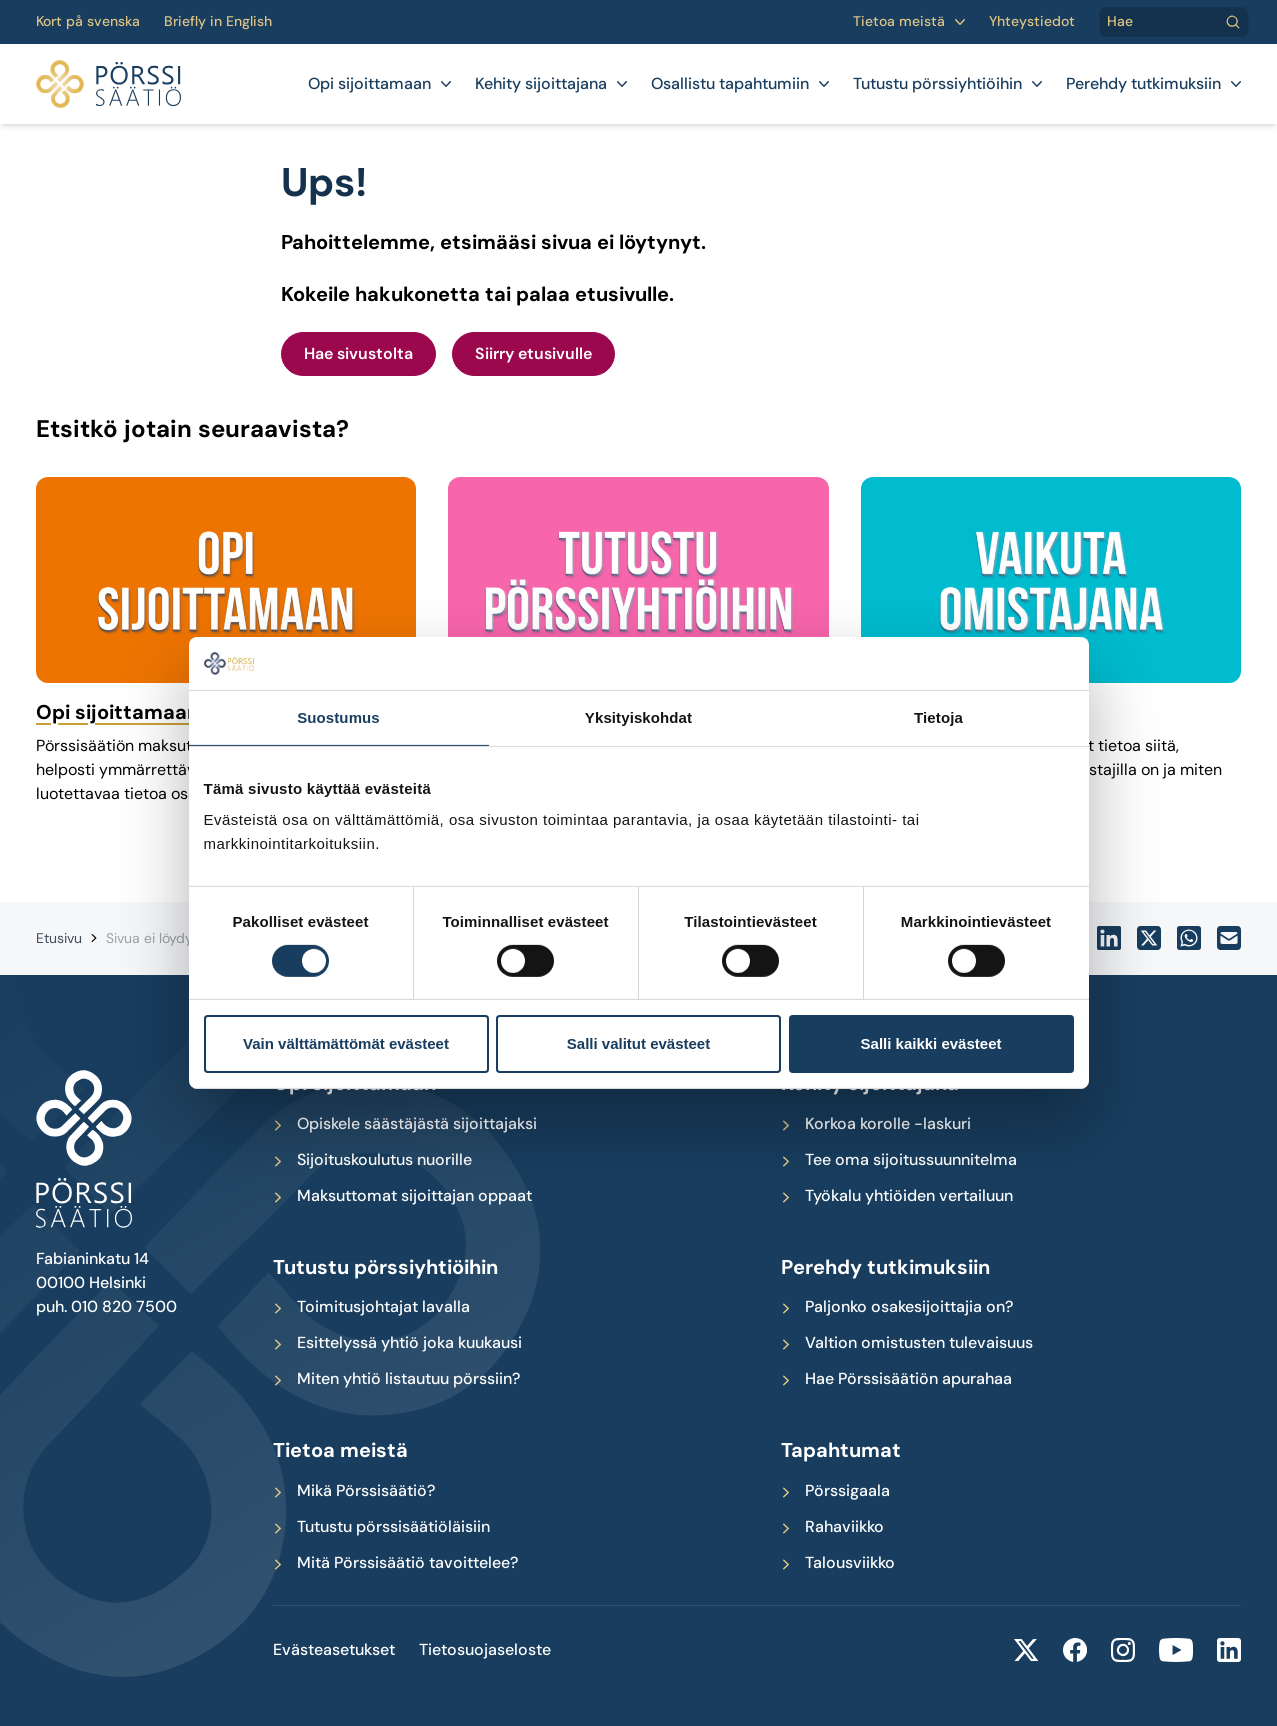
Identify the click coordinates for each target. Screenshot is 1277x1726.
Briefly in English (218, 21)
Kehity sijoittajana (541, 84)
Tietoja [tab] (938, 716)
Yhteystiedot (1032, 21)
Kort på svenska (88, 21)
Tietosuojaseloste (485, 1650)
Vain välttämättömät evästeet (346, 1043)
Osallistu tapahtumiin (730, 84)
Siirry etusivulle (533, 353)
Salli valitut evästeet (638, 1043)
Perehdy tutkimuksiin (1143, 84)
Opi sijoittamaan (369, 84)
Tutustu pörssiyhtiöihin (937, 84)
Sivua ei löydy (149, 938)
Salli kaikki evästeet (931, 1043)
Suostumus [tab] (338, 716)
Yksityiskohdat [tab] (638, 716)
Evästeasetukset (334, 1650)
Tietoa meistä (899, 21)
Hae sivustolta (358, 353)
